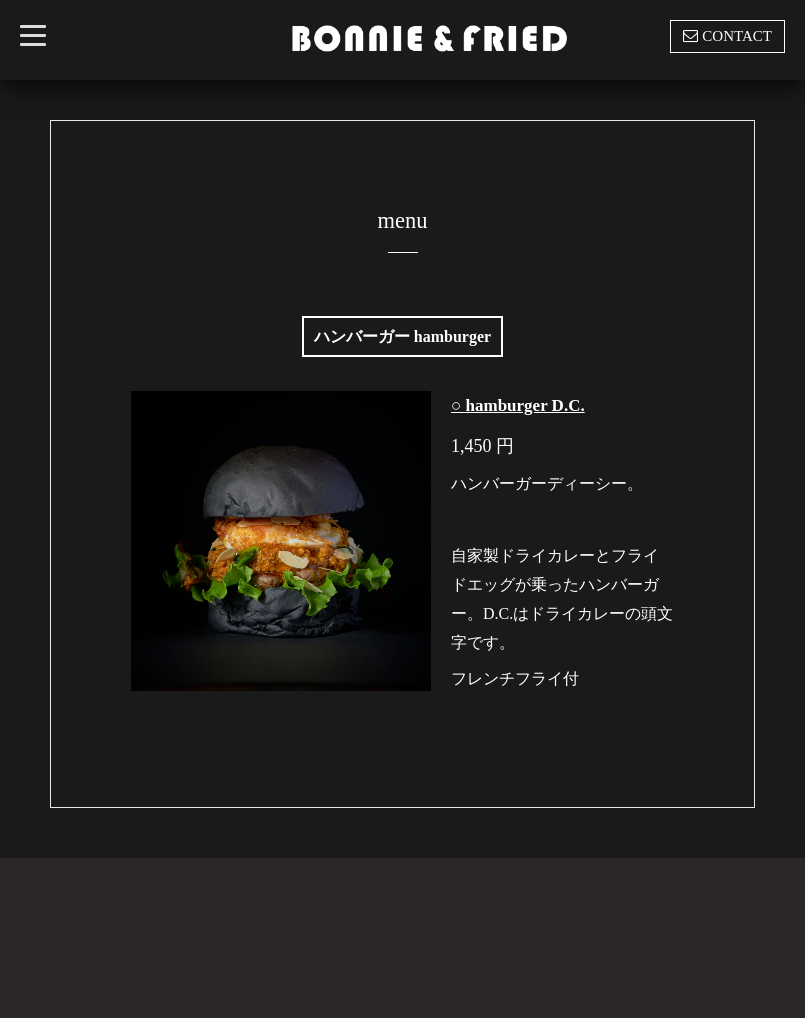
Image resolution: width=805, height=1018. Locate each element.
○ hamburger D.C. (518, 405)
